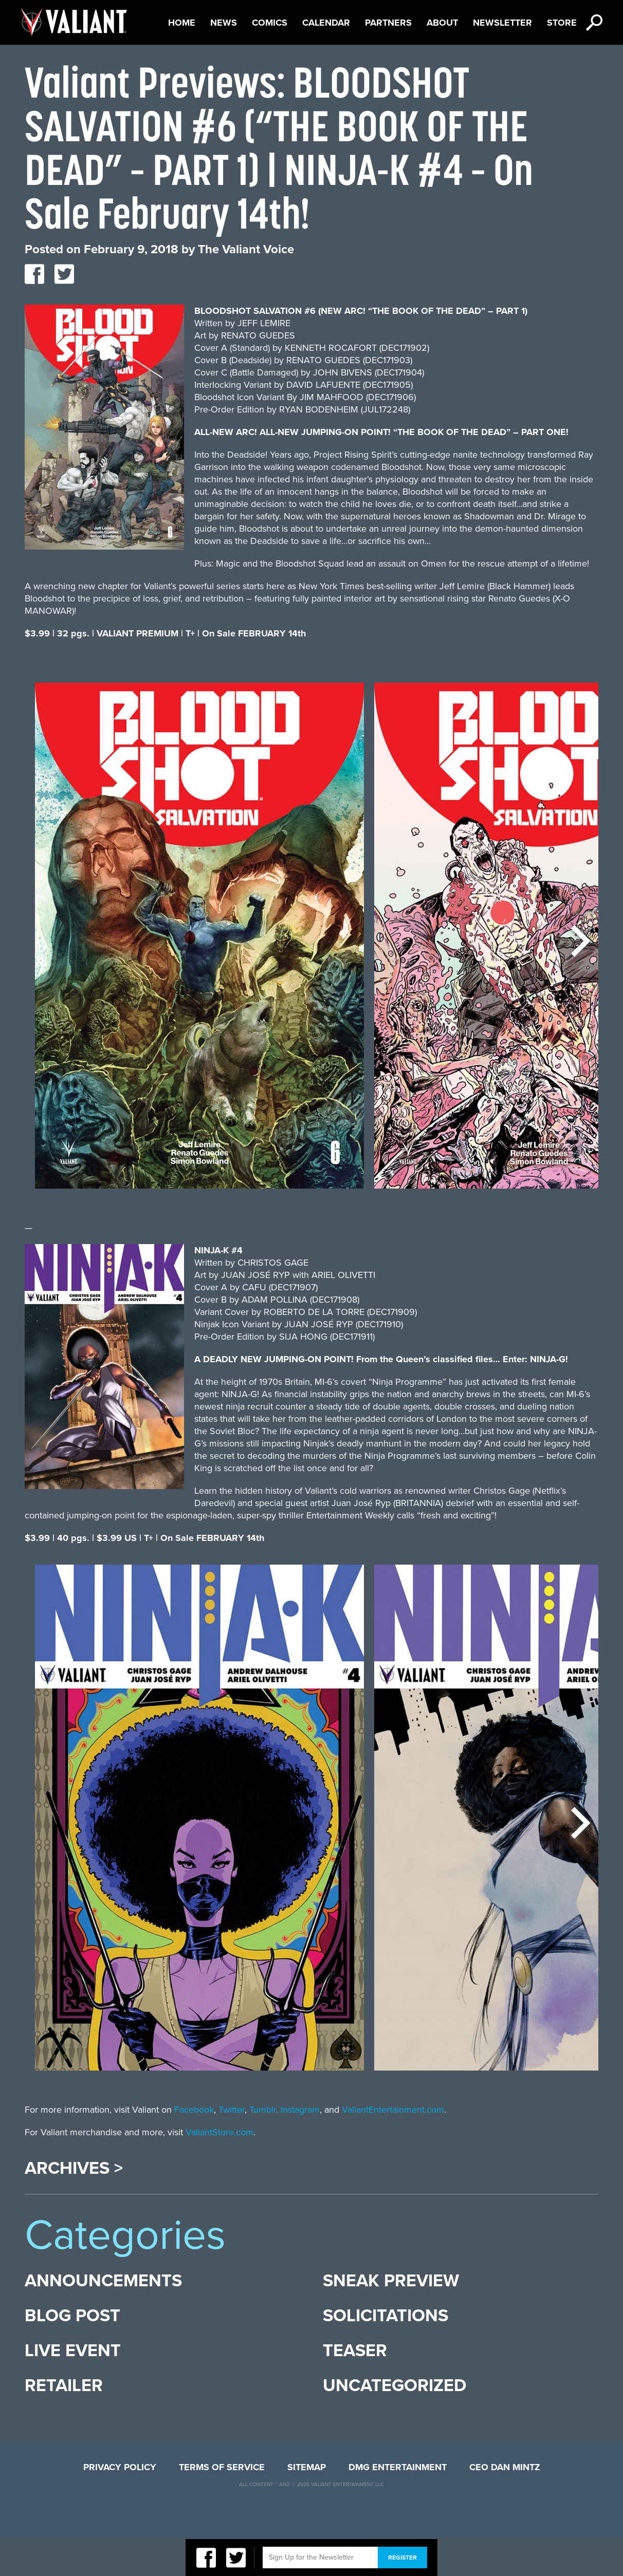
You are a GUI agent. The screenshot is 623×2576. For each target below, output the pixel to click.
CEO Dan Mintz (504, 2504)
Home (181, 60)
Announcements (103, 2318)
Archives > (74, 2206)
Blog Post (72, 2353)
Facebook (194, 2147)
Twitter (231, 2147)
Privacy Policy (119, 2504)
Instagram (300, 2147)
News (223, 60)
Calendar (326, 60)
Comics (269, 60)
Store (562, 60)
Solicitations (385, 2353)
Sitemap (306, 2504)
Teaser (355, 2388)
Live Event (73, 2388)
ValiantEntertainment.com (393, 2147)
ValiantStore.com (219, 2169)
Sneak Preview (391, 2318)
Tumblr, (263, 2147)
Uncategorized (394, 2423)
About (442, 60)
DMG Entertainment (398, 2504)
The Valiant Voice (246, 286)
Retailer (64, 2423)
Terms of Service (222, 2504)
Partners (388, 60)
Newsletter (502, 60)
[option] (199, 978)
